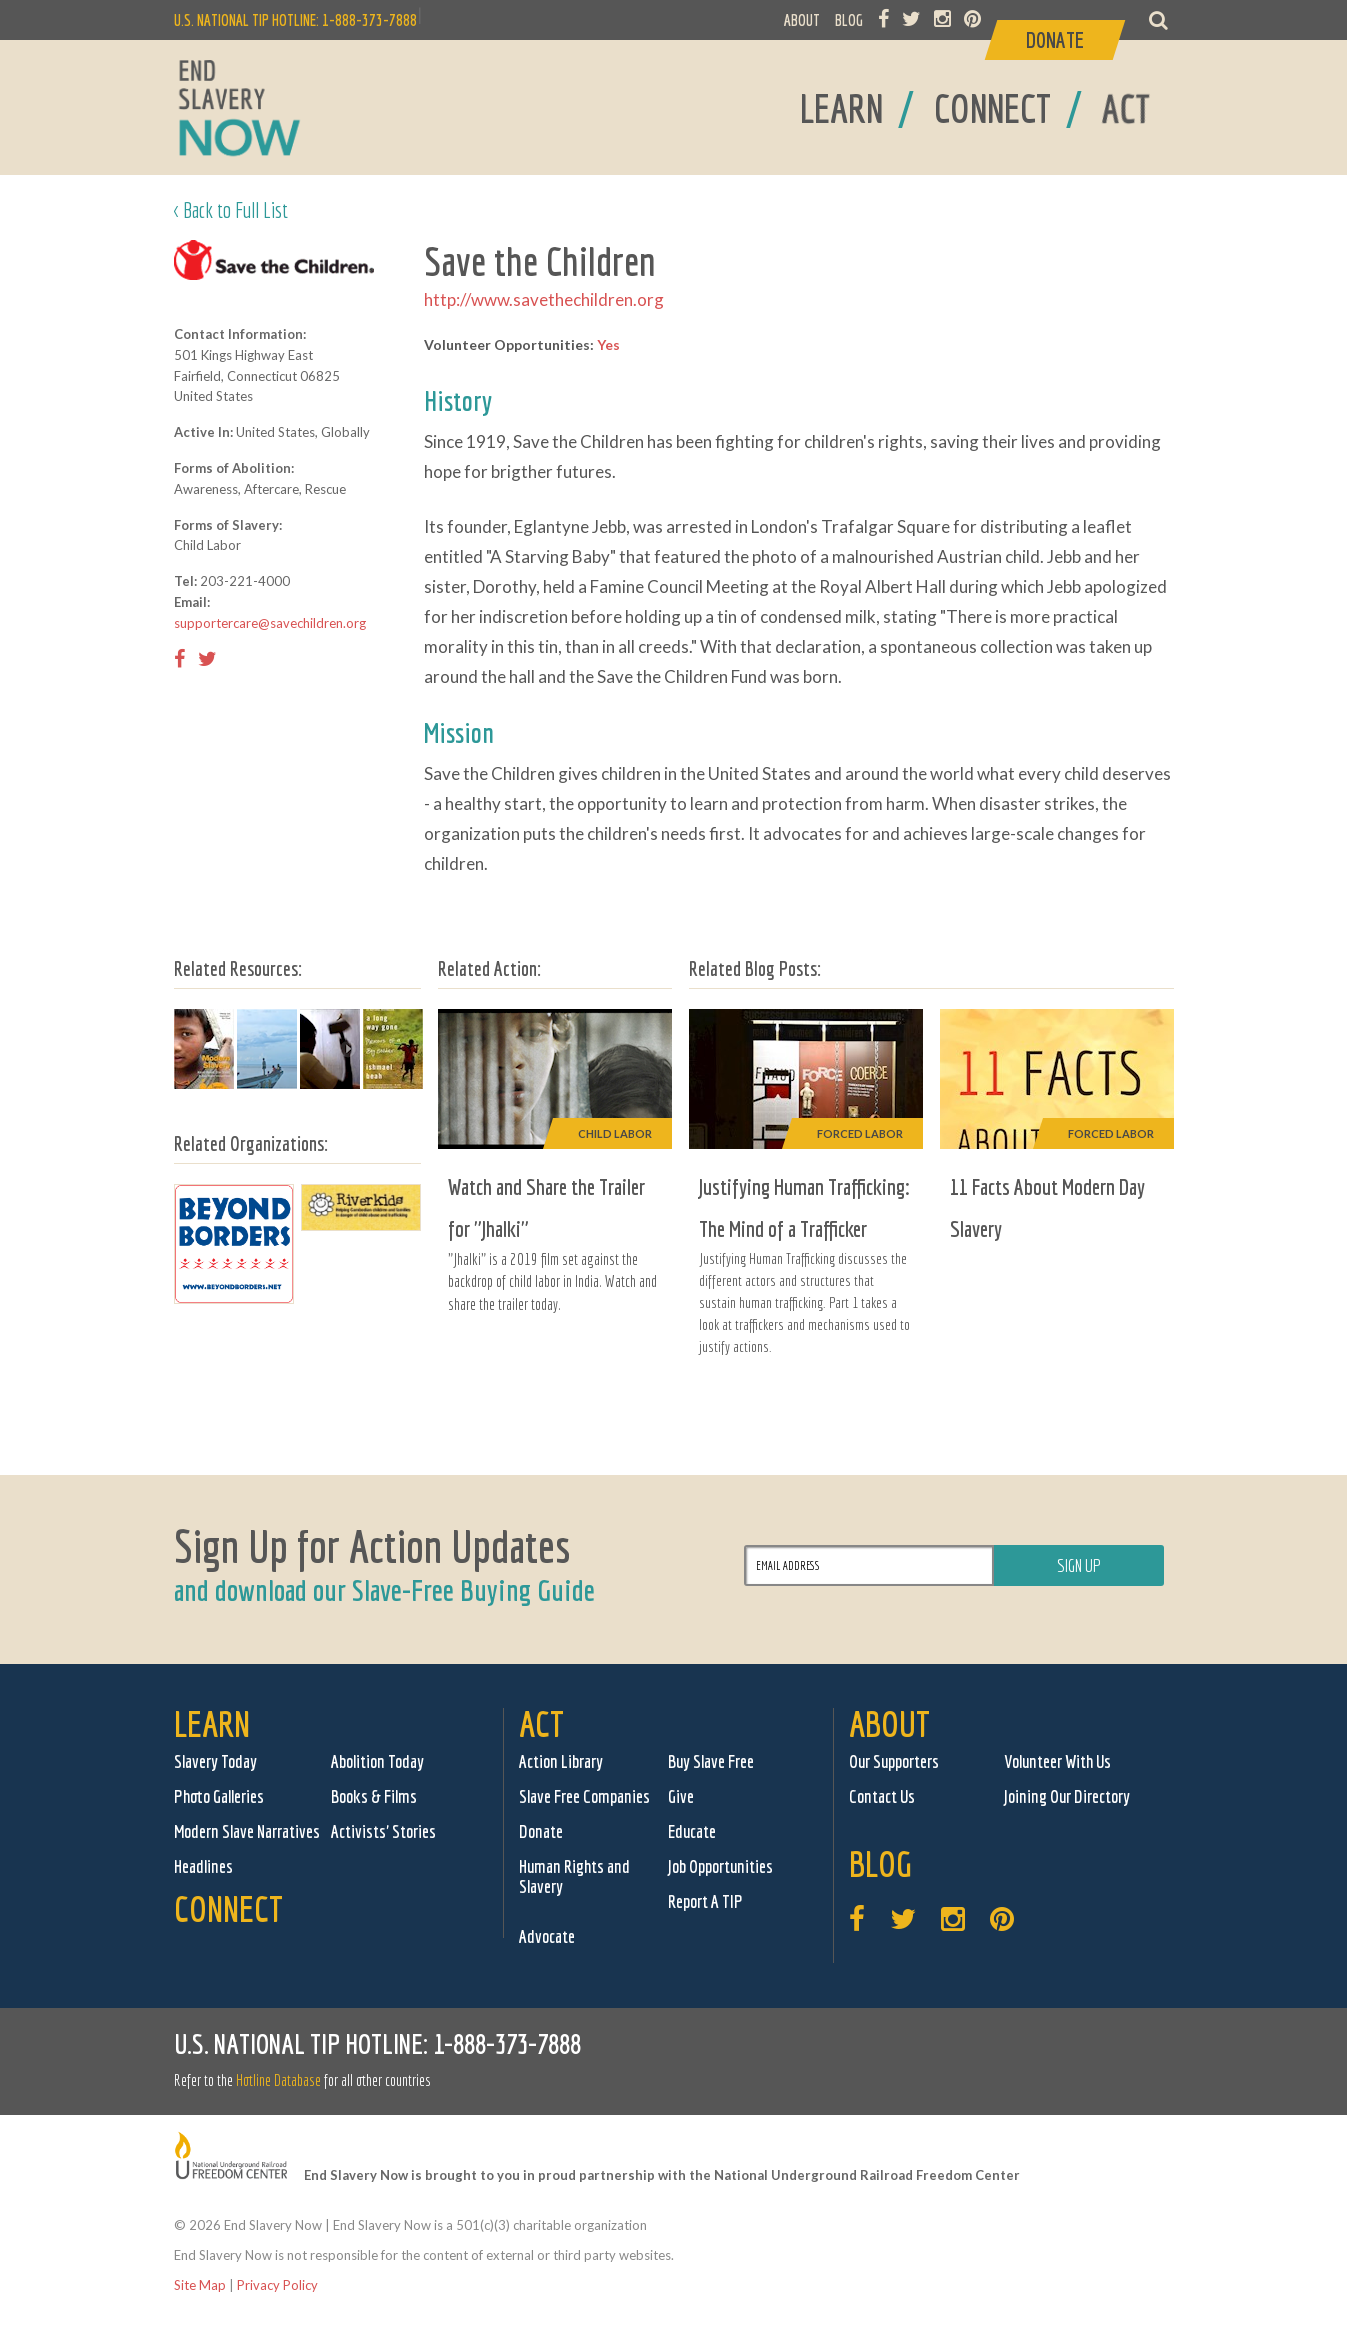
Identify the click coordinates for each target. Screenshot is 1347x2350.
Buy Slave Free (711, 1761)
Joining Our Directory (1067, 1796)
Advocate (547, 1936)
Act (541, 1723)
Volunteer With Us (1057, 1761)
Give (681, 1796)
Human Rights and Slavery (574, 1876)
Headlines (203, 1866)
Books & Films (374, 1796)
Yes (608, 344)
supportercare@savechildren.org (270, 623)
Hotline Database (278, 2080)
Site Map (200, 2285)
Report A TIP (705, 1901)
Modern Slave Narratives (247, 1831)
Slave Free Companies (584, 1796)
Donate (541, 1831)
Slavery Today (215, 1761)
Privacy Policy (277, 2285)
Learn (212, 1723)
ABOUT (802, 20)
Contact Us (882, 1796)
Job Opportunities (720, 1866)
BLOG (849, 20)
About (889, 1723)
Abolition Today (377, 1761)
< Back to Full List (231, 209)
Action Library (561, 1761)
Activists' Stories (383, 1831)
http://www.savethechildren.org (544, 299)
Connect (228, 1908)
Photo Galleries (219, 1796)
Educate (692, 1831)
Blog (880, 1863)
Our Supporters (894, 1761)
